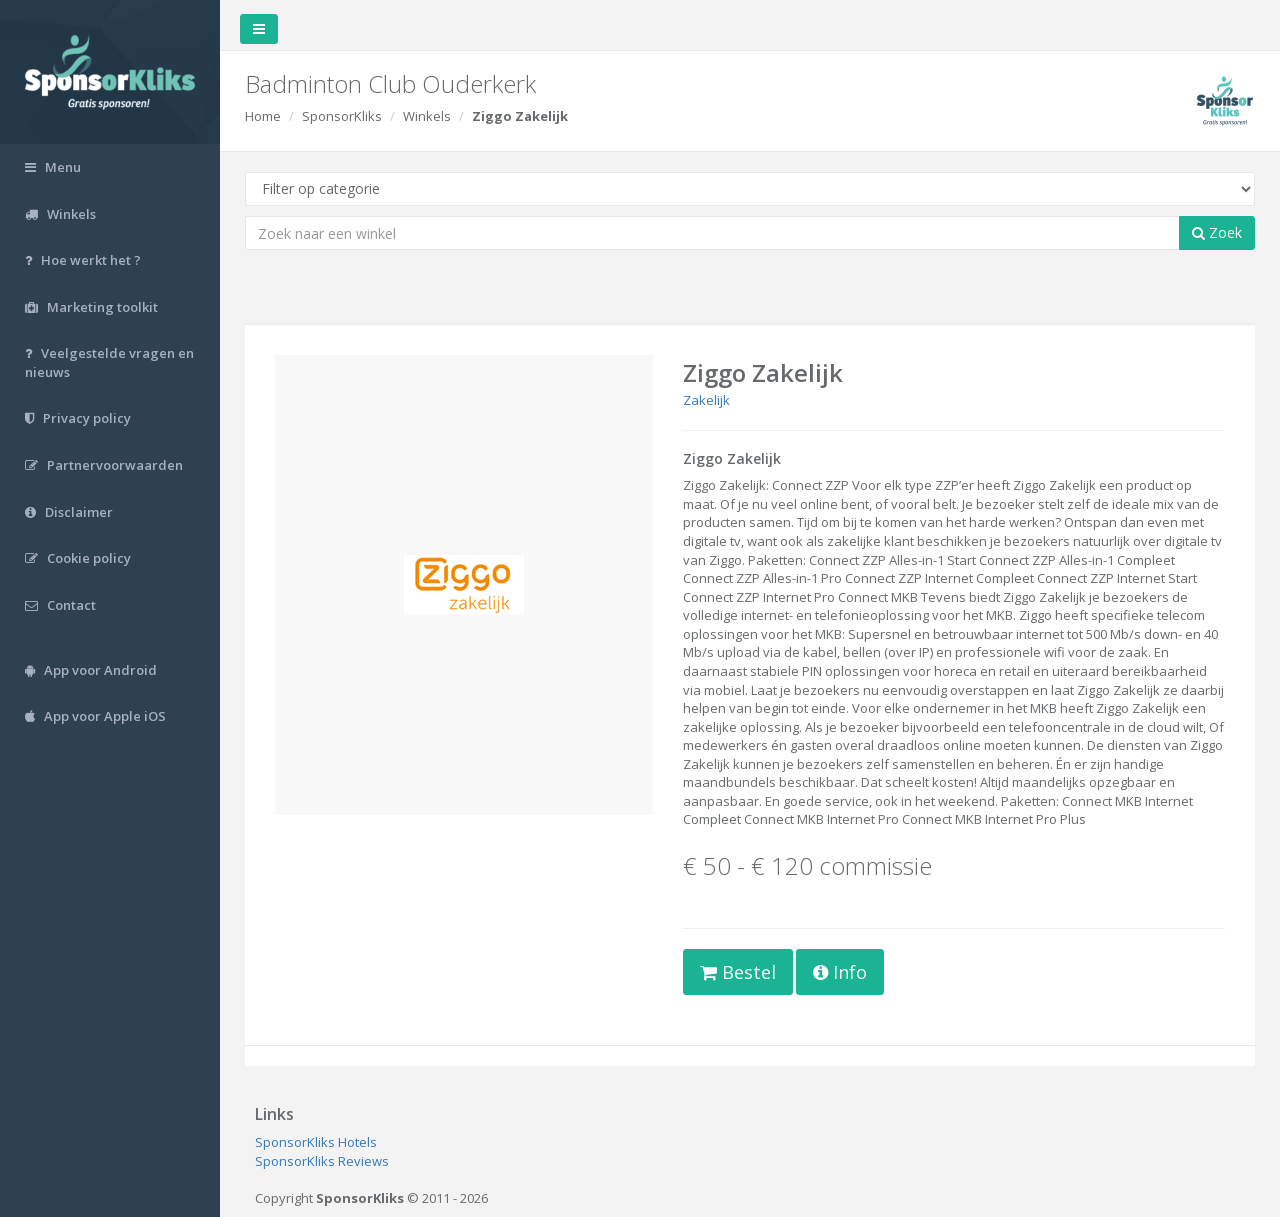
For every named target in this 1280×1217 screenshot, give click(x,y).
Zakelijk (706, 400)
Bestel (738, 972)
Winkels (427, 116)
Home (263, 116)
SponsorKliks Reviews (322, 1161)
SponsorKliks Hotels (316, 1142)
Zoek (1217, 232)
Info (840, 972)
